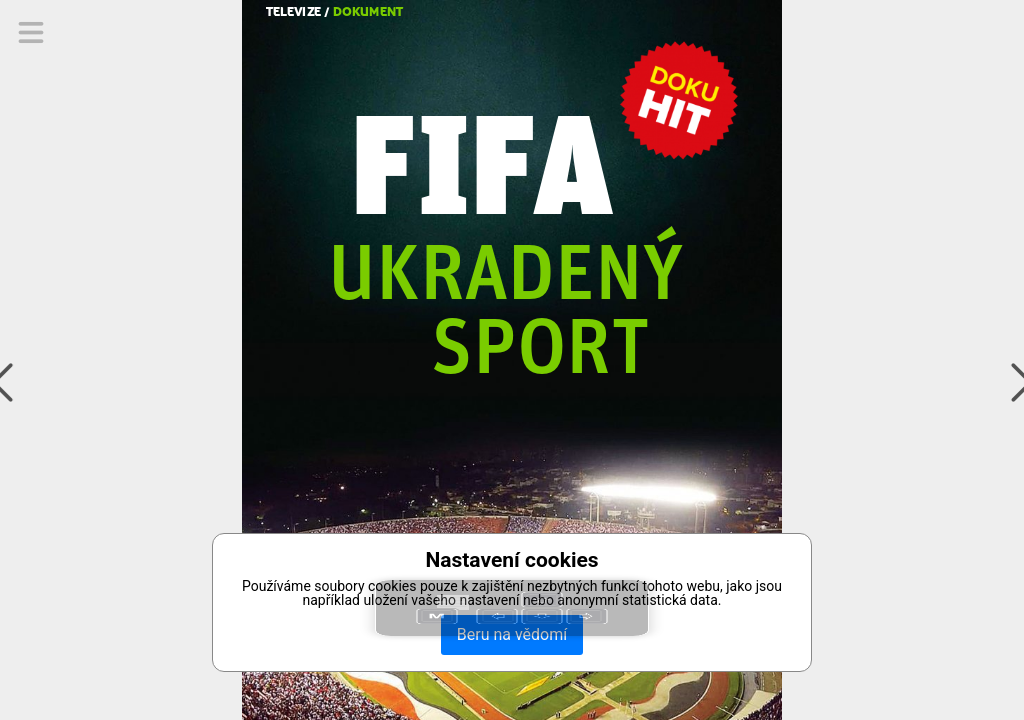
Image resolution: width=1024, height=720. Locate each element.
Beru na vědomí (512, 634)
